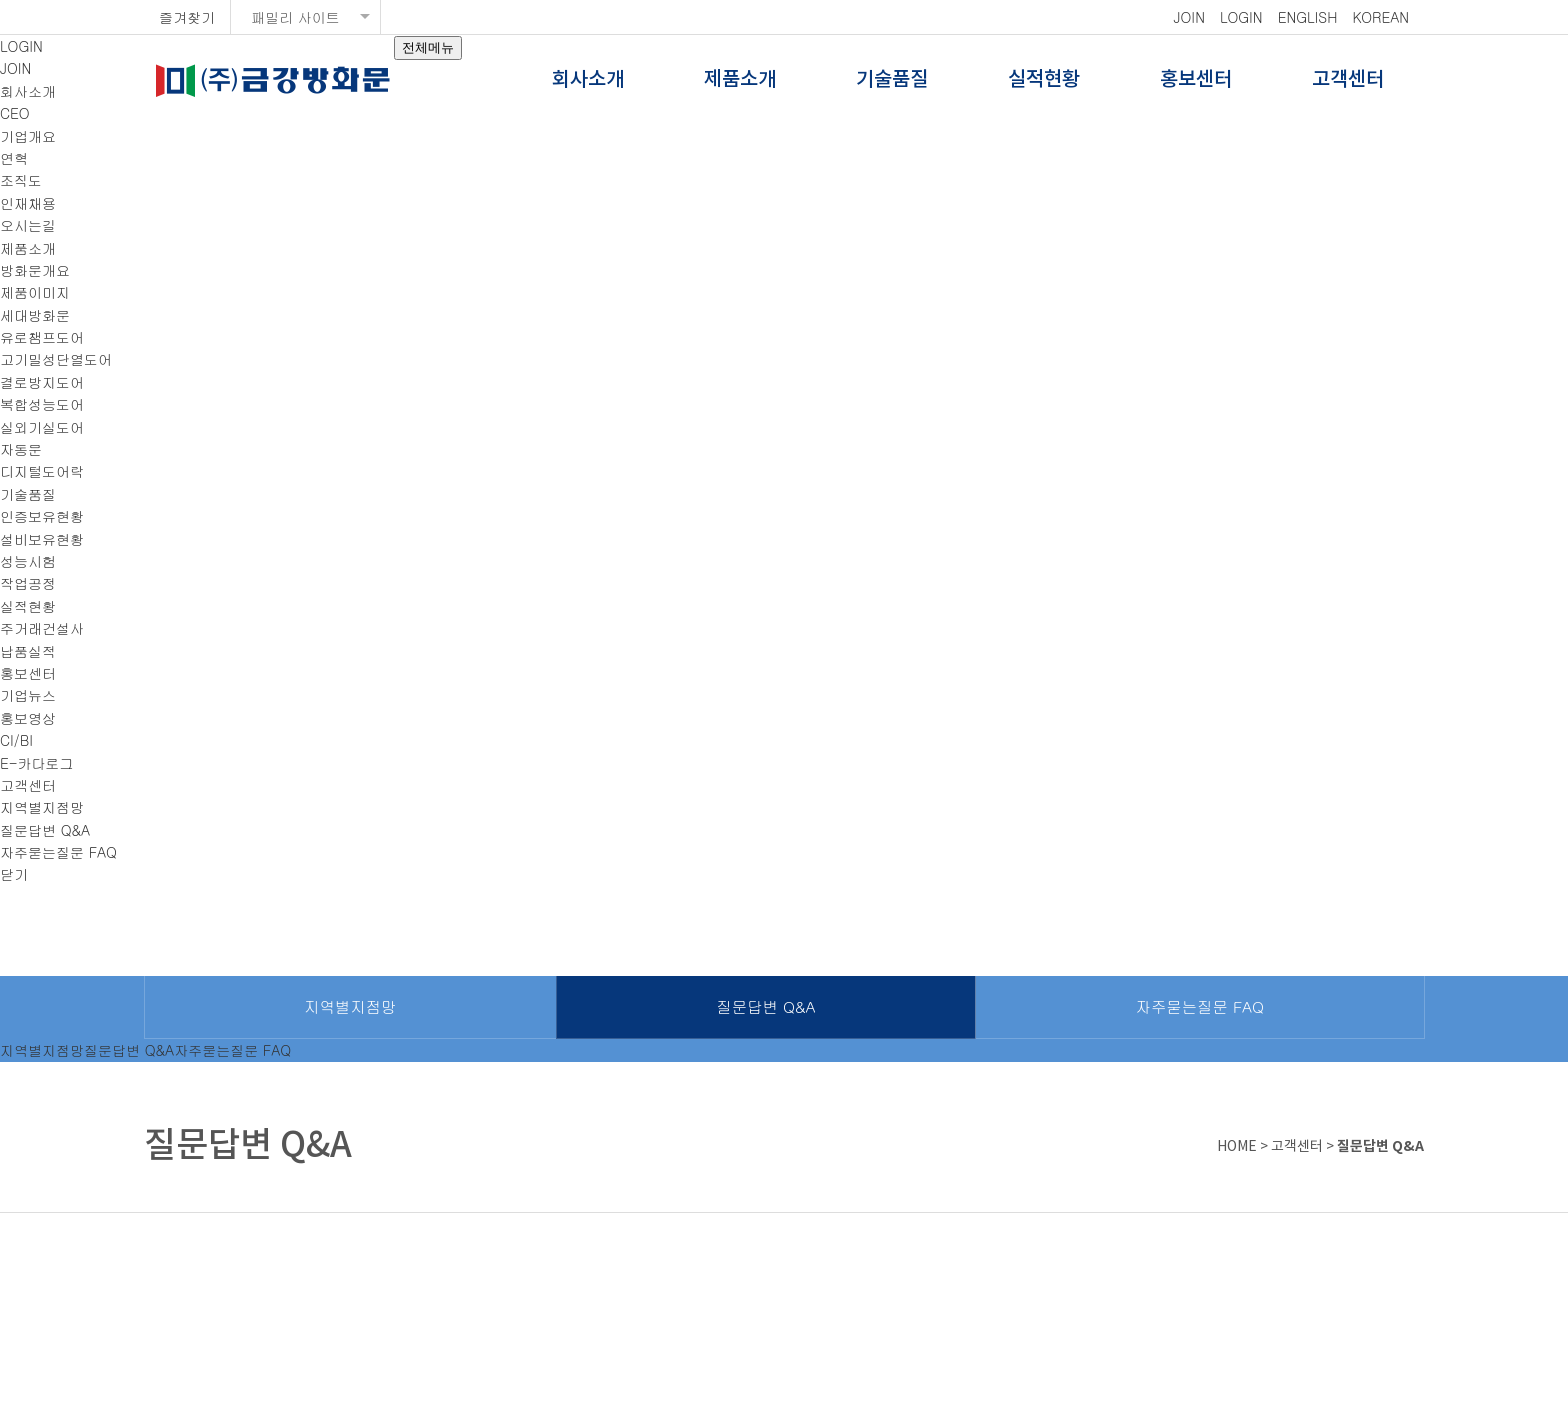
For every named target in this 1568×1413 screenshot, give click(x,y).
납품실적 (28, 651)
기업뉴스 (28, 695)
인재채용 (28, 203)
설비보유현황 (42, 539)
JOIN (1189, 17)
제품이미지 (35, 292)
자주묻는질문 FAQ (58, 852)
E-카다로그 (37, 763)
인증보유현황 (42, 516)
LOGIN (1241, 17)
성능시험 (28, 561)
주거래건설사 (42, 628)
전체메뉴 (428, 47)
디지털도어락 (42, 471)
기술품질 (892, 80)
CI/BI (16, 740)
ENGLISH (1308, 17)
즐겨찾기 (187, 17)
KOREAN (1380, 17)
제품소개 (740, 80)
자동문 (21, 449)
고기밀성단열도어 (56, 359)
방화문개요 (35, 270)
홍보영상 (28, 718)
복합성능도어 (42, 404)
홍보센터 (1196, 80)
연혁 (14, 158)
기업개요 (28, 136)
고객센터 (1348, 80)
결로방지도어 (42, 382)
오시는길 (28, 225)
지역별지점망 (42, 807)
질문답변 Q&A (45, 830)
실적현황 (1044, 80)
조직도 (21, 180)
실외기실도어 (42, 427)
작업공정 (28, 583)
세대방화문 (35, 315)
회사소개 (588, 80)
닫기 (14, 874)
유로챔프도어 (42, 337)
